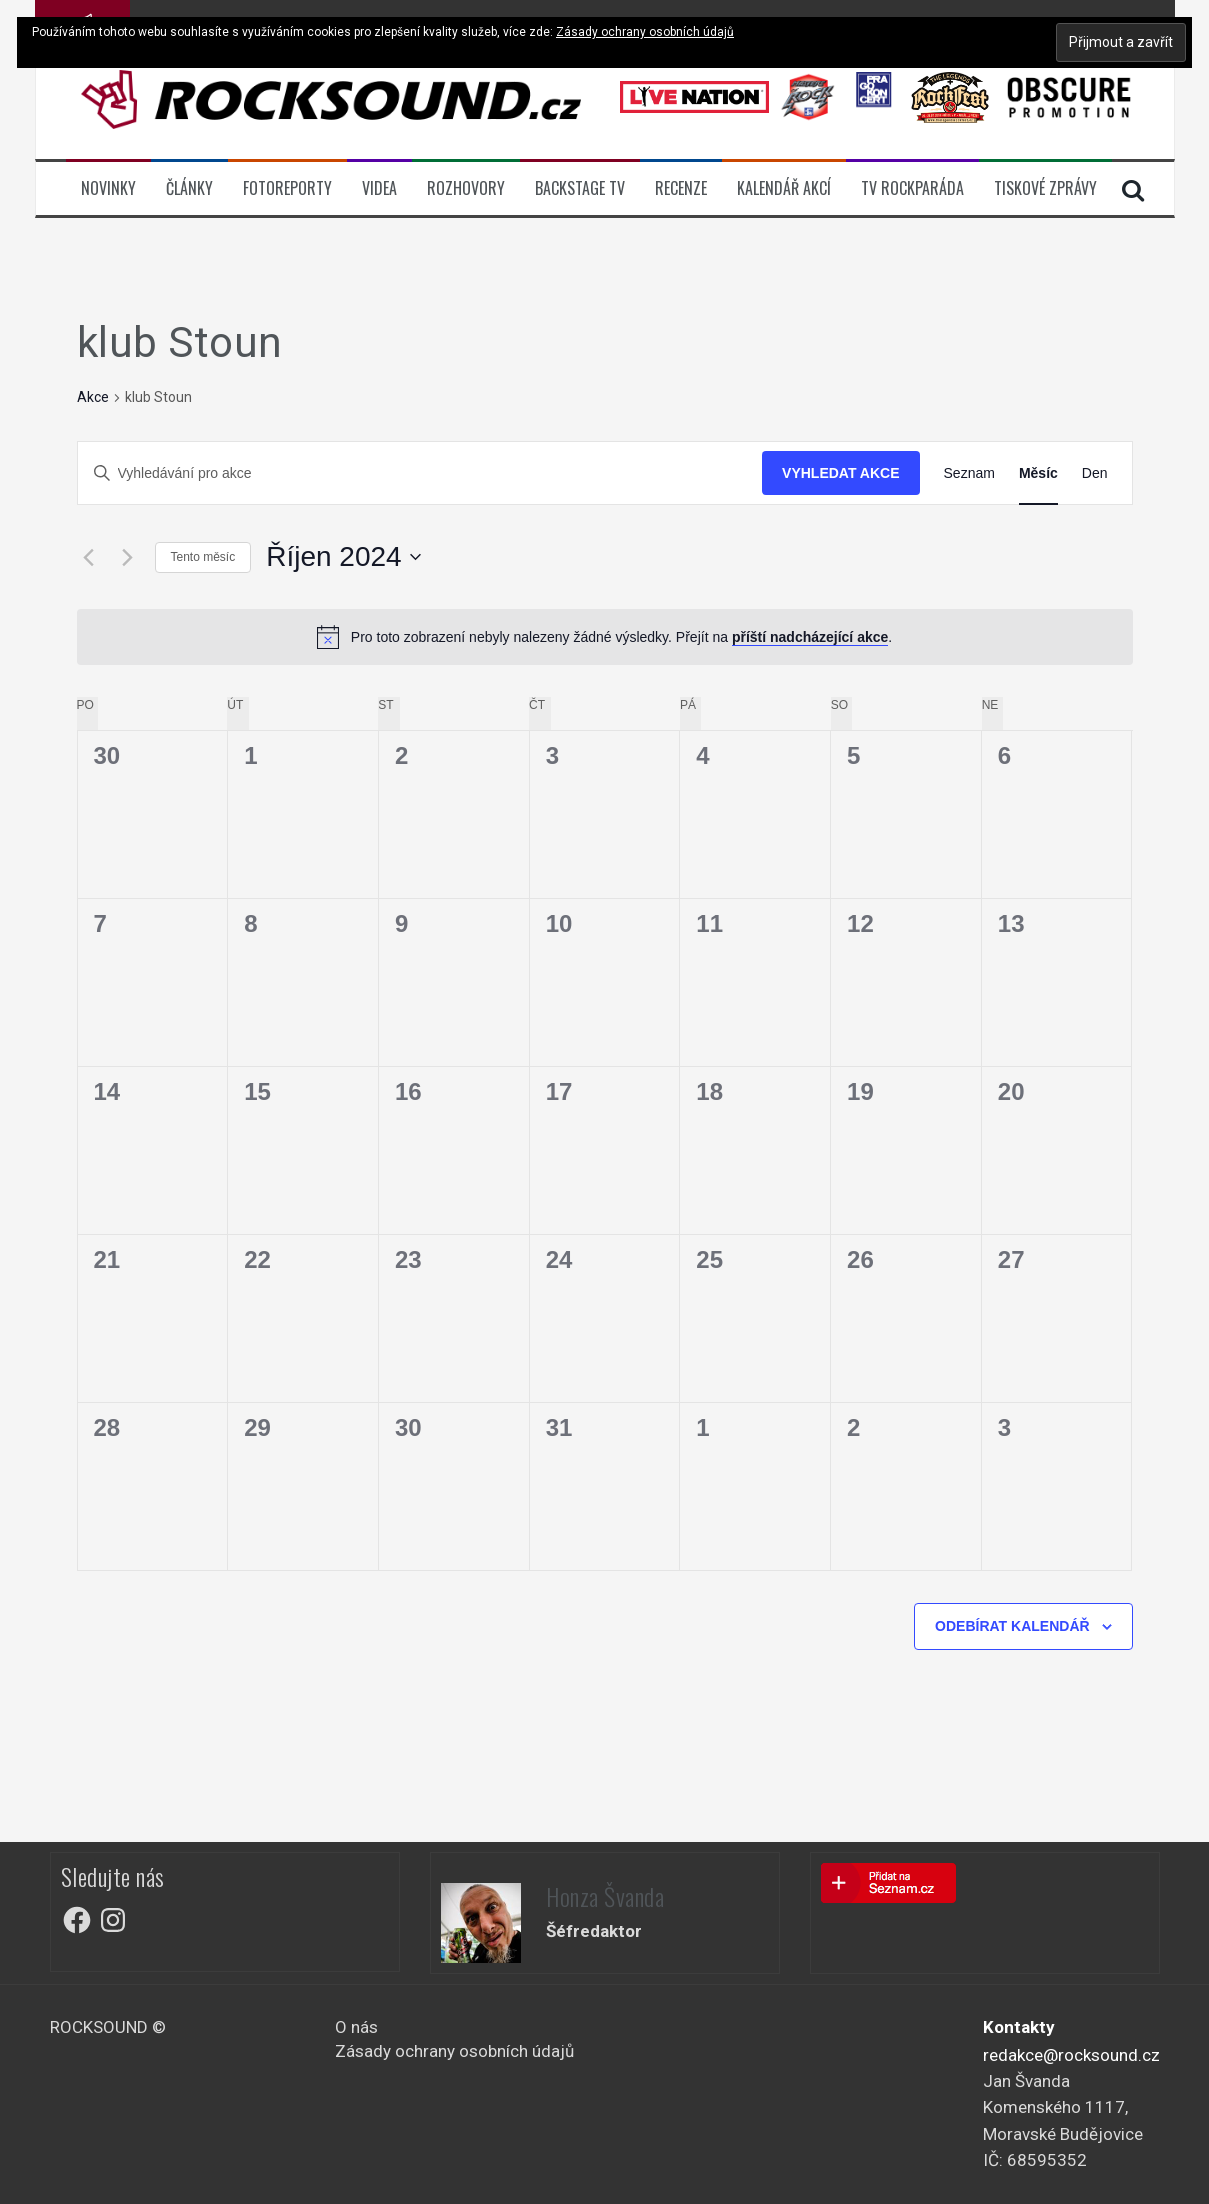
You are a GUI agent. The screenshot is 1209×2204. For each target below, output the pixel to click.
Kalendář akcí (784, 188)
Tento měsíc (203, 557)
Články (189, 188)
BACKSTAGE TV (580, 188)
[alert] (605, 637)
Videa (379, 188)
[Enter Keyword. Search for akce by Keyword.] (420, 473)
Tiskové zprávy (1045, 188)
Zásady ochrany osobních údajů (454, 2051)
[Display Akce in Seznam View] (969, 473)
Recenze (681, 188)
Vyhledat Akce (840, 473)
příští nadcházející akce (810, 637)
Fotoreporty (287, 188)
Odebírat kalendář (1012, 1626)
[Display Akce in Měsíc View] (1038, 473)
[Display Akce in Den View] (1095, 473)
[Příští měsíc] (128, 557)
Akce (93, 397)
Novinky (108, 188)
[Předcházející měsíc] (89, 557)
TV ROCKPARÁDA (912, 188)
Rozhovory (466, 188)
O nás (356, 2027)
